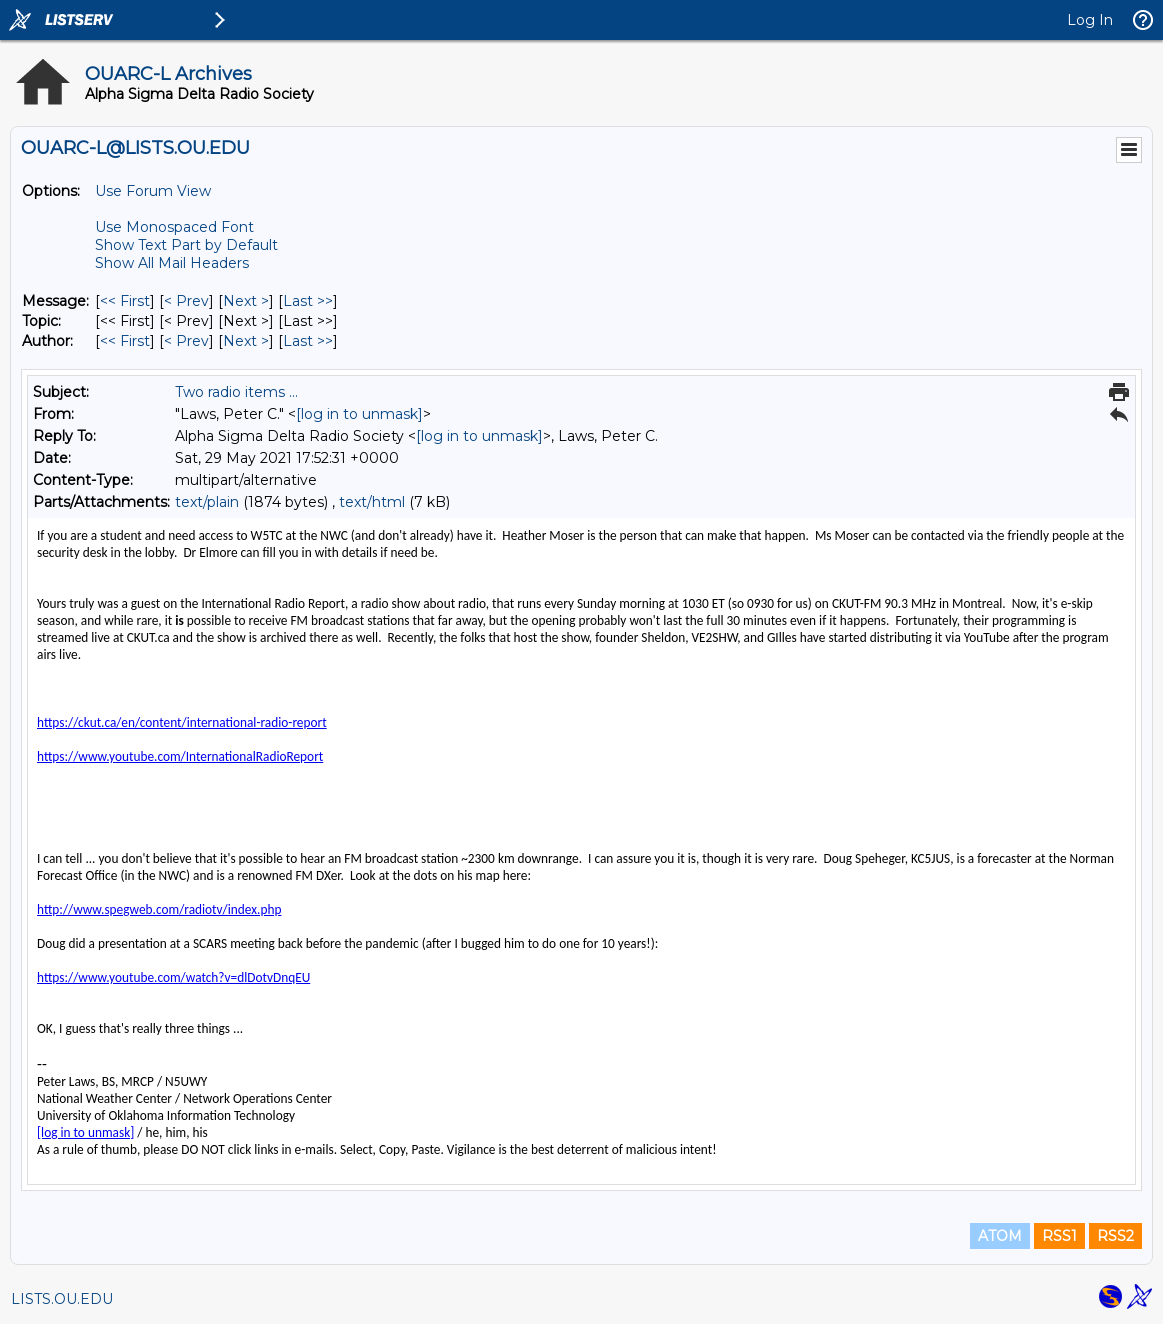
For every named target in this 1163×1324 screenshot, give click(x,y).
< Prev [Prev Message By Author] (186, 341)
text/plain (207, 502)
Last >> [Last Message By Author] (308, 341)
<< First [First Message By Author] (125, 341)
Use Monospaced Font (174, 227)
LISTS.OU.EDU (62, 1299)
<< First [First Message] (125, 301)
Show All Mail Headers (172, 263)
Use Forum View (153, 191)
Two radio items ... (236, 392)
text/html (372, 502)
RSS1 (1059, 1236)
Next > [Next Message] (246, 301)
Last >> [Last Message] (308, 301)
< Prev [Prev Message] (186, 301)
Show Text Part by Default (186, 245)
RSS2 (1115, 1236)
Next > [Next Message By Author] (246, 341)
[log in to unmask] (359, 414)
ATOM (1000, 1236)
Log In (1090, 20)
